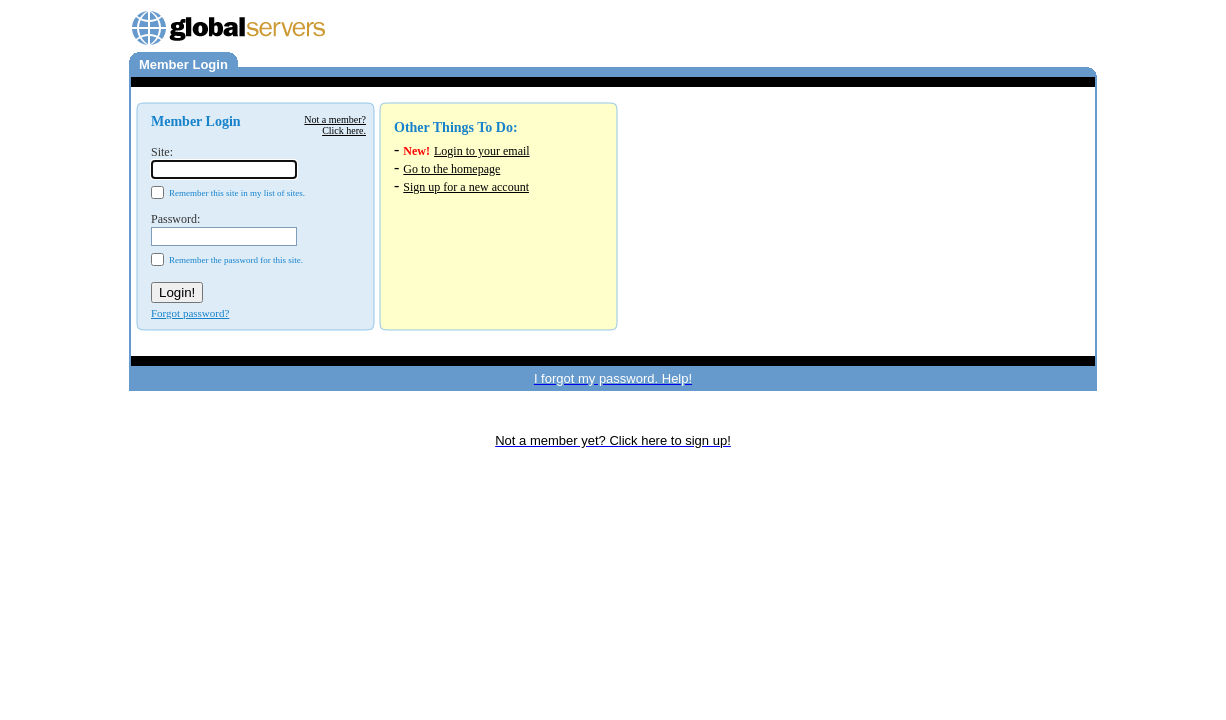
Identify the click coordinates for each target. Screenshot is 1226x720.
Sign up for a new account (466, 187)
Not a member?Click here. (335, 125)
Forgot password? (190, 313)
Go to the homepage (451, 169)
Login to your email (482, 151)
